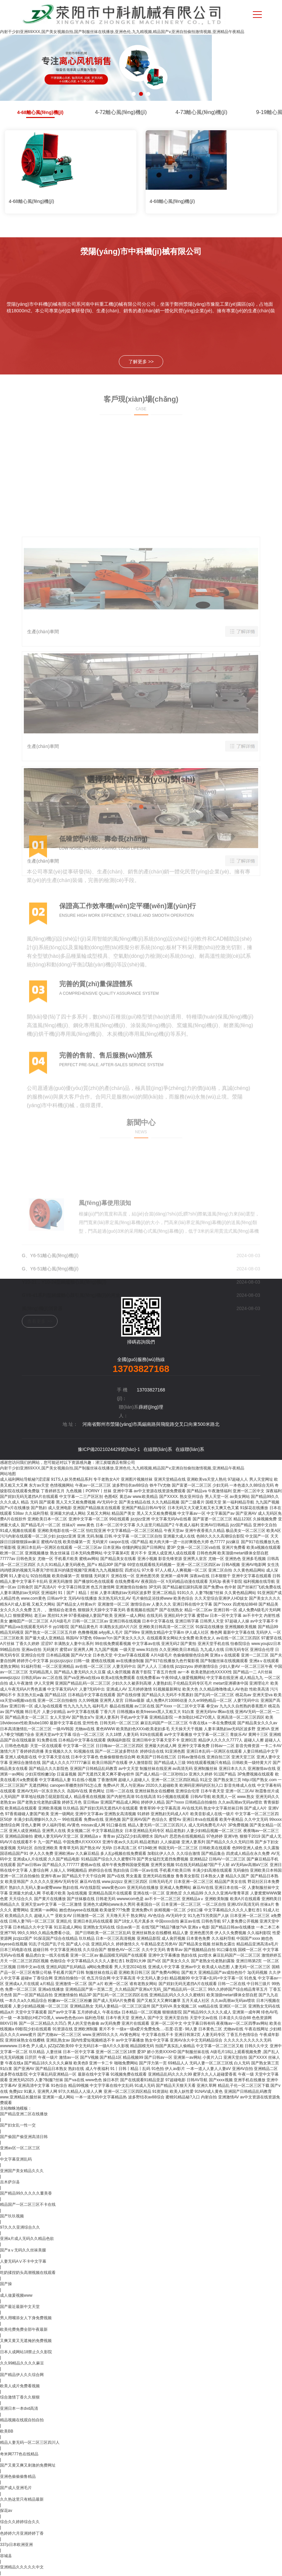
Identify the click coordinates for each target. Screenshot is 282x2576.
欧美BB (6, 2431)
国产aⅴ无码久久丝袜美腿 (23, 2250)
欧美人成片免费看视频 (20, 2386)
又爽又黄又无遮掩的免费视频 (26, 2340)
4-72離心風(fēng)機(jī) (121, 112)
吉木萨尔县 (10, 2182)
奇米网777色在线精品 (19, 2454)
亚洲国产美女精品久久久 (22, 2170)
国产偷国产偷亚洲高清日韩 (24, 2136)
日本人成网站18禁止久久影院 (26, 2352)
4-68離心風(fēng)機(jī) (40, 112)
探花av (6, 2510)
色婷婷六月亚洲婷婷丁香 (22, 2533)
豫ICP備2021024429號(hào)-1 (109, 1449)
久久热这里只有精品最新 (22, 2499)
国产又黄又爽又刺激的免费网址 (28, 2465)
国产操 (6, 2284)
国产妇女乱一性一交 (18, 2125)
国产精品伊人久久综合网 (22, 2374)
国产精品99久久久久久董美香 (26, 2193)
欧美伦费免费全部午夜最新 (24, 2329)
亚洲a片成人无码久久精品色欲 (27, 2238)
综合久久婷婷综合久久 (20, 2521)
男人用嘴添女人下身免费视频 (26, 2318)
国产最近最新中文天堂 (20, 2306)
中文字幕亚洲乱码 (16, 2159)
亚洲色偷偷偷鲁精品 (18, 2476)
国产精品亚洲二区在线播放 (24, 2114)
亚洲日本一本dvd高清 (19, 2408)
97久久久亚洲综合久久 (20, 2227)
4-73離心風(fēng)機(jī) (201, 112)
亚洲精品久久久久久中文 (22, 2567)
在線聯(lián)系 (157, 1449)
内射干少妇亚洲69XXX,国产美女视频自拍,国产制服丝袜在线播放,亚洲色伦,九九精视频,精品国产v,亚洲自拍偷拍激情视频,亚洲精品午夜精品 (122, 31)
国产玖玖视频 (12, 2216)
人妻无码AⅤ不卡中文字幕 (23, 2261)
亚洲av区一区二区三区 (20, 2148)
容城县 (6, 2556)
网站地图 (8, 1473)
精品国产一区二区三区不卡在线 (28, 2204)
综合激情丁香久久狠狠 (20, 2397)
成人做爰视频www (16, 2295)
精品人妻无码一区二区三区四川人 (30, 2442)
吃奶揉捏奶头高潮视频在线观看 (28, 2272)
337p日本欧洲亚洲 (16, 2544)
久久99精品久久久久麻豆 (22, 2363)
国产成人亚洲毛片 (16, 2487)
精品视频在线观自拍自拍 (22, 2420)
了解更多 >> (141, 361)
